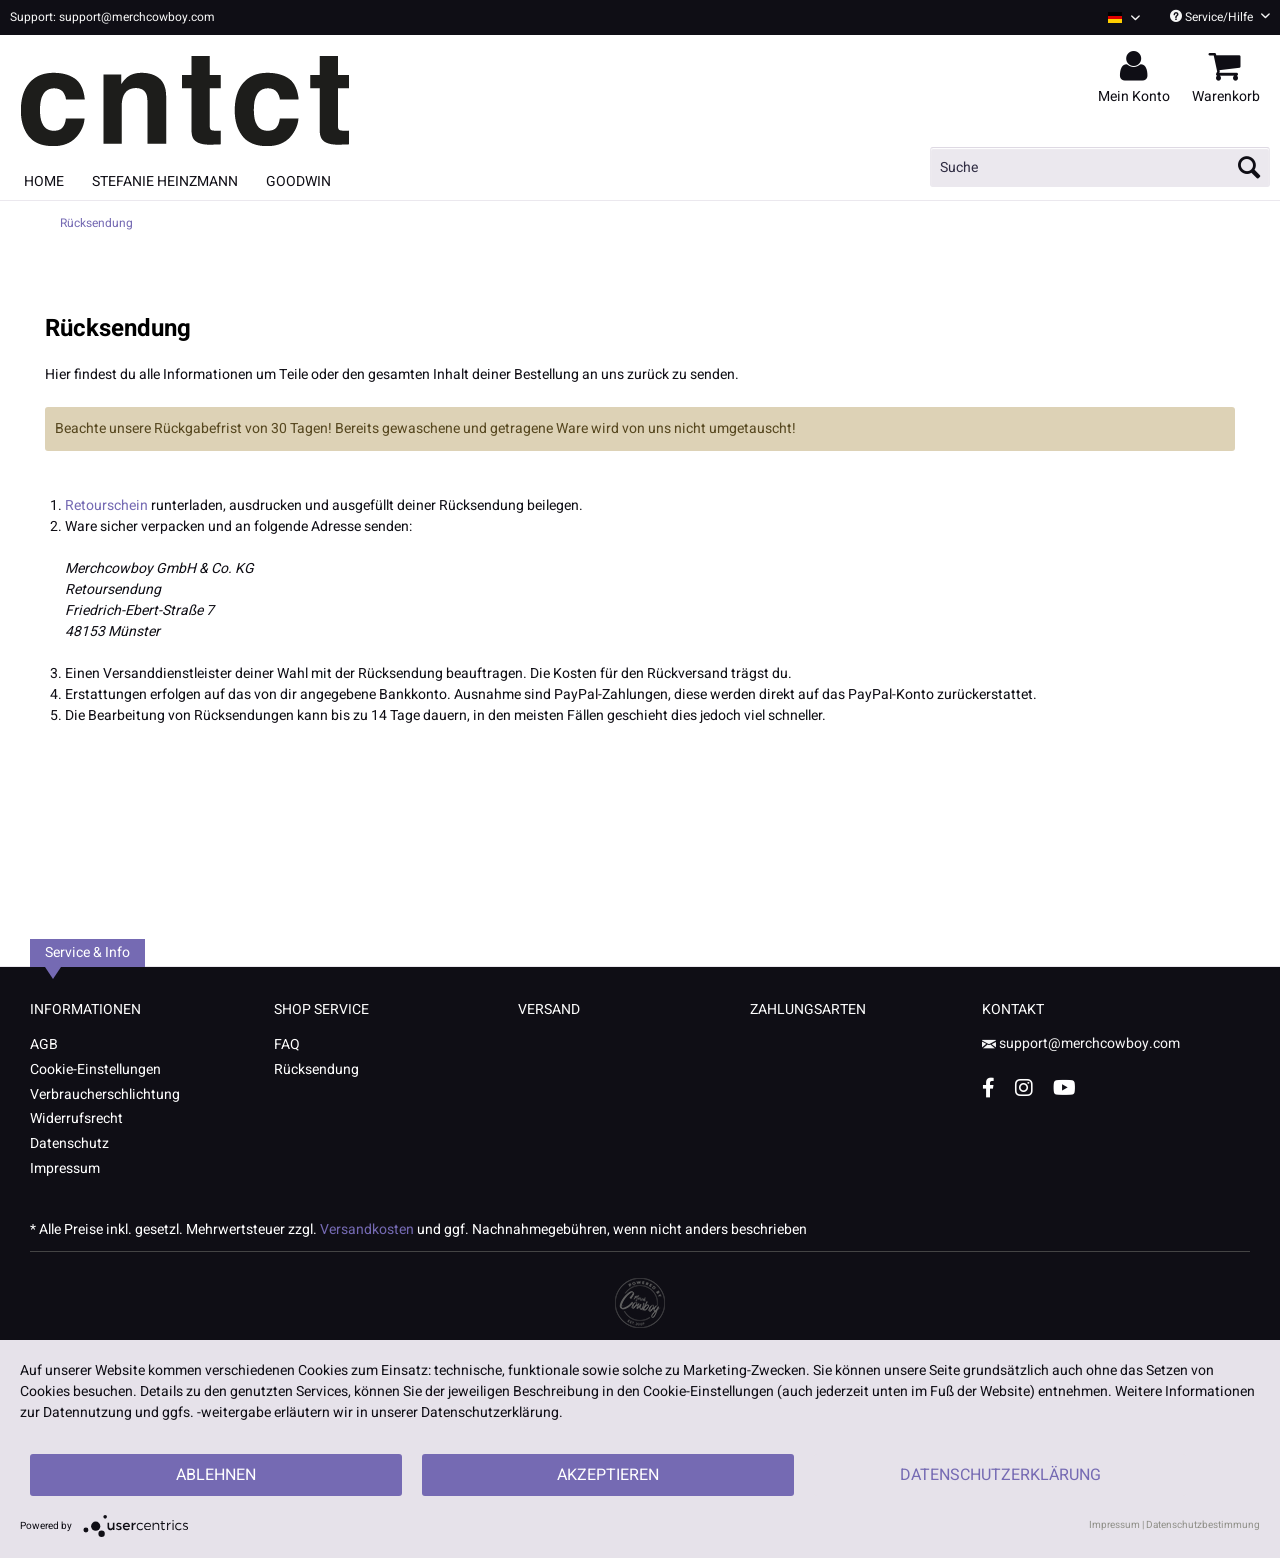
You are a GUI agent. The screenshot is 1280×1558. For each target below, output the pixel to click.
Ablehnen (216, 1475)
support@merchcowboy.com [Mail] (1081, 1043)
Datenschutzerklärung (1000, 1475)
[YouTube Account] (1064, 1087)
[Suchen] (1249, 167)
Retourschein (106, 505)
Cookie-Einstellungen (95, 1069)
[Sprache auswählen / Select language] (1124, 17)
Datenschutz (69, 1143)
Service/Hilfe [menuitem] (1220, 17)
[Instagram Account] (1024, 1087)
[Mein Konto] (1137, 67)
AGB (44, 1044)
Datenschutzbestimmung (1203, 1525)
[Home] (44, 181)
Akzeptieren (608, 1475)
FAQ (287, 1044)
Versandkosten (367, 1229)
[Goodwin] (298, 181)
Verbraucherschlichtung (105, 1094)
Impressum (65, 1168)
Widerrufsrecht (76, 1118)
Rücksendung (316, 1069)
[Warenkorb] (1229, 67)
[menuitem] (1116, 17)
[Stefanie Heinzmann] (165, 181)
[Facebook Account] (988, 1087)
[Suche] (1100, 167)
